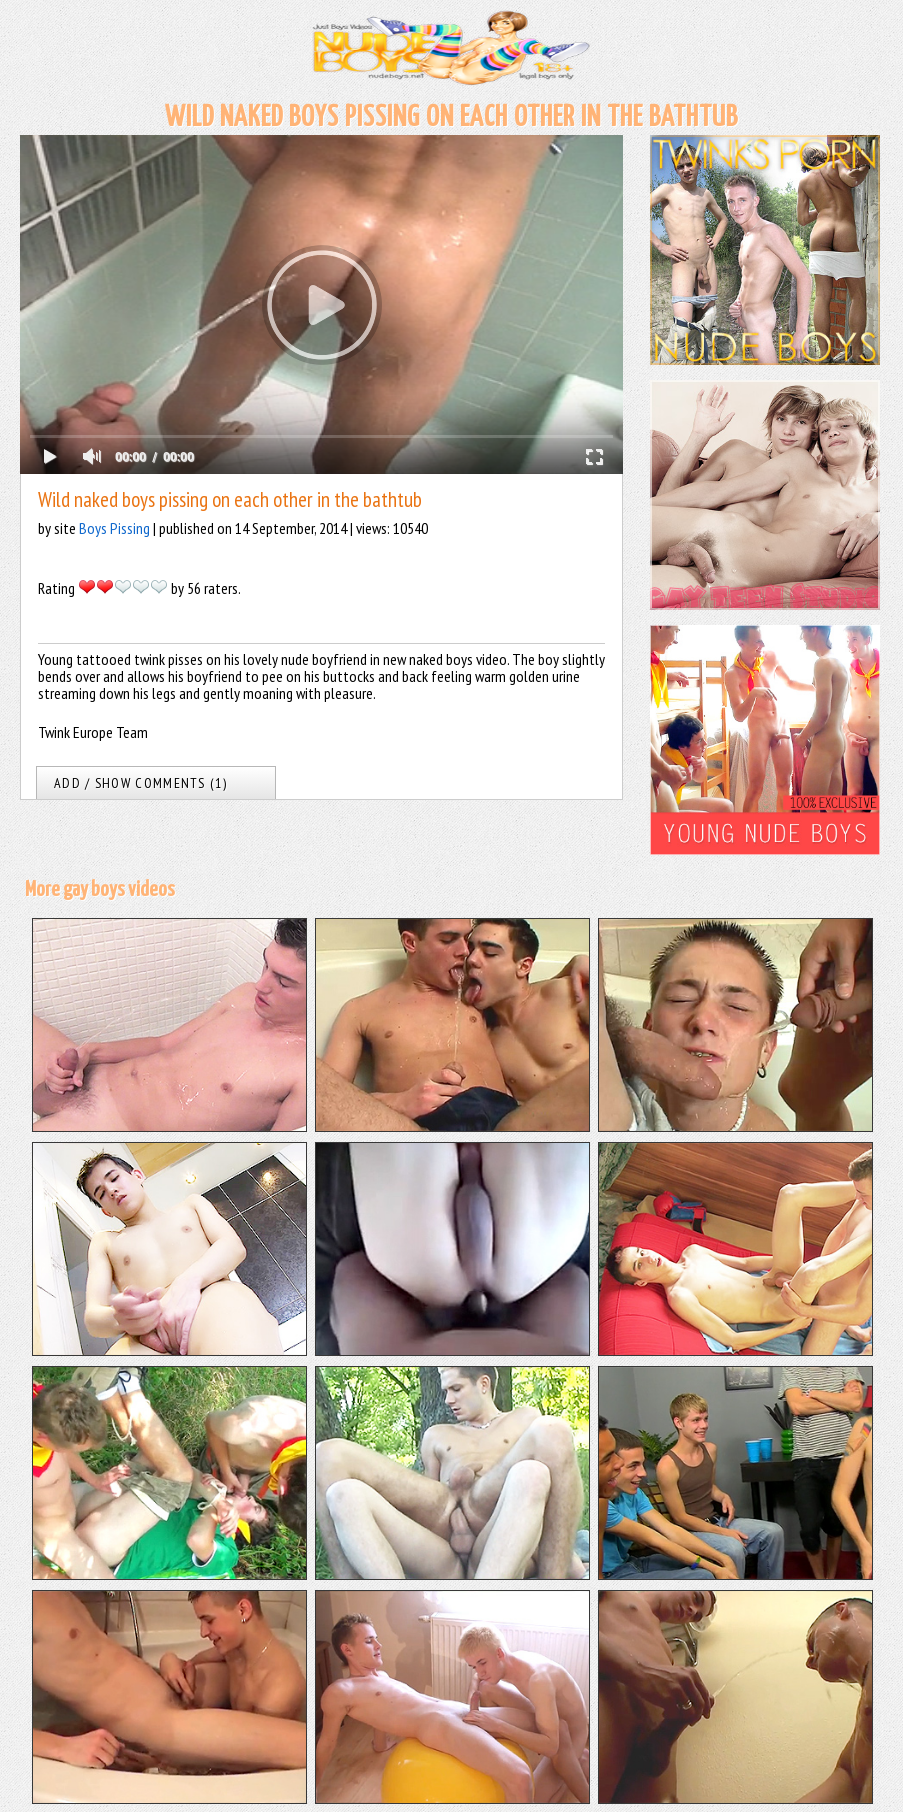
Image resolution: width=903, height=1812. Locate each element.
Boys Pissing (114, 528)
